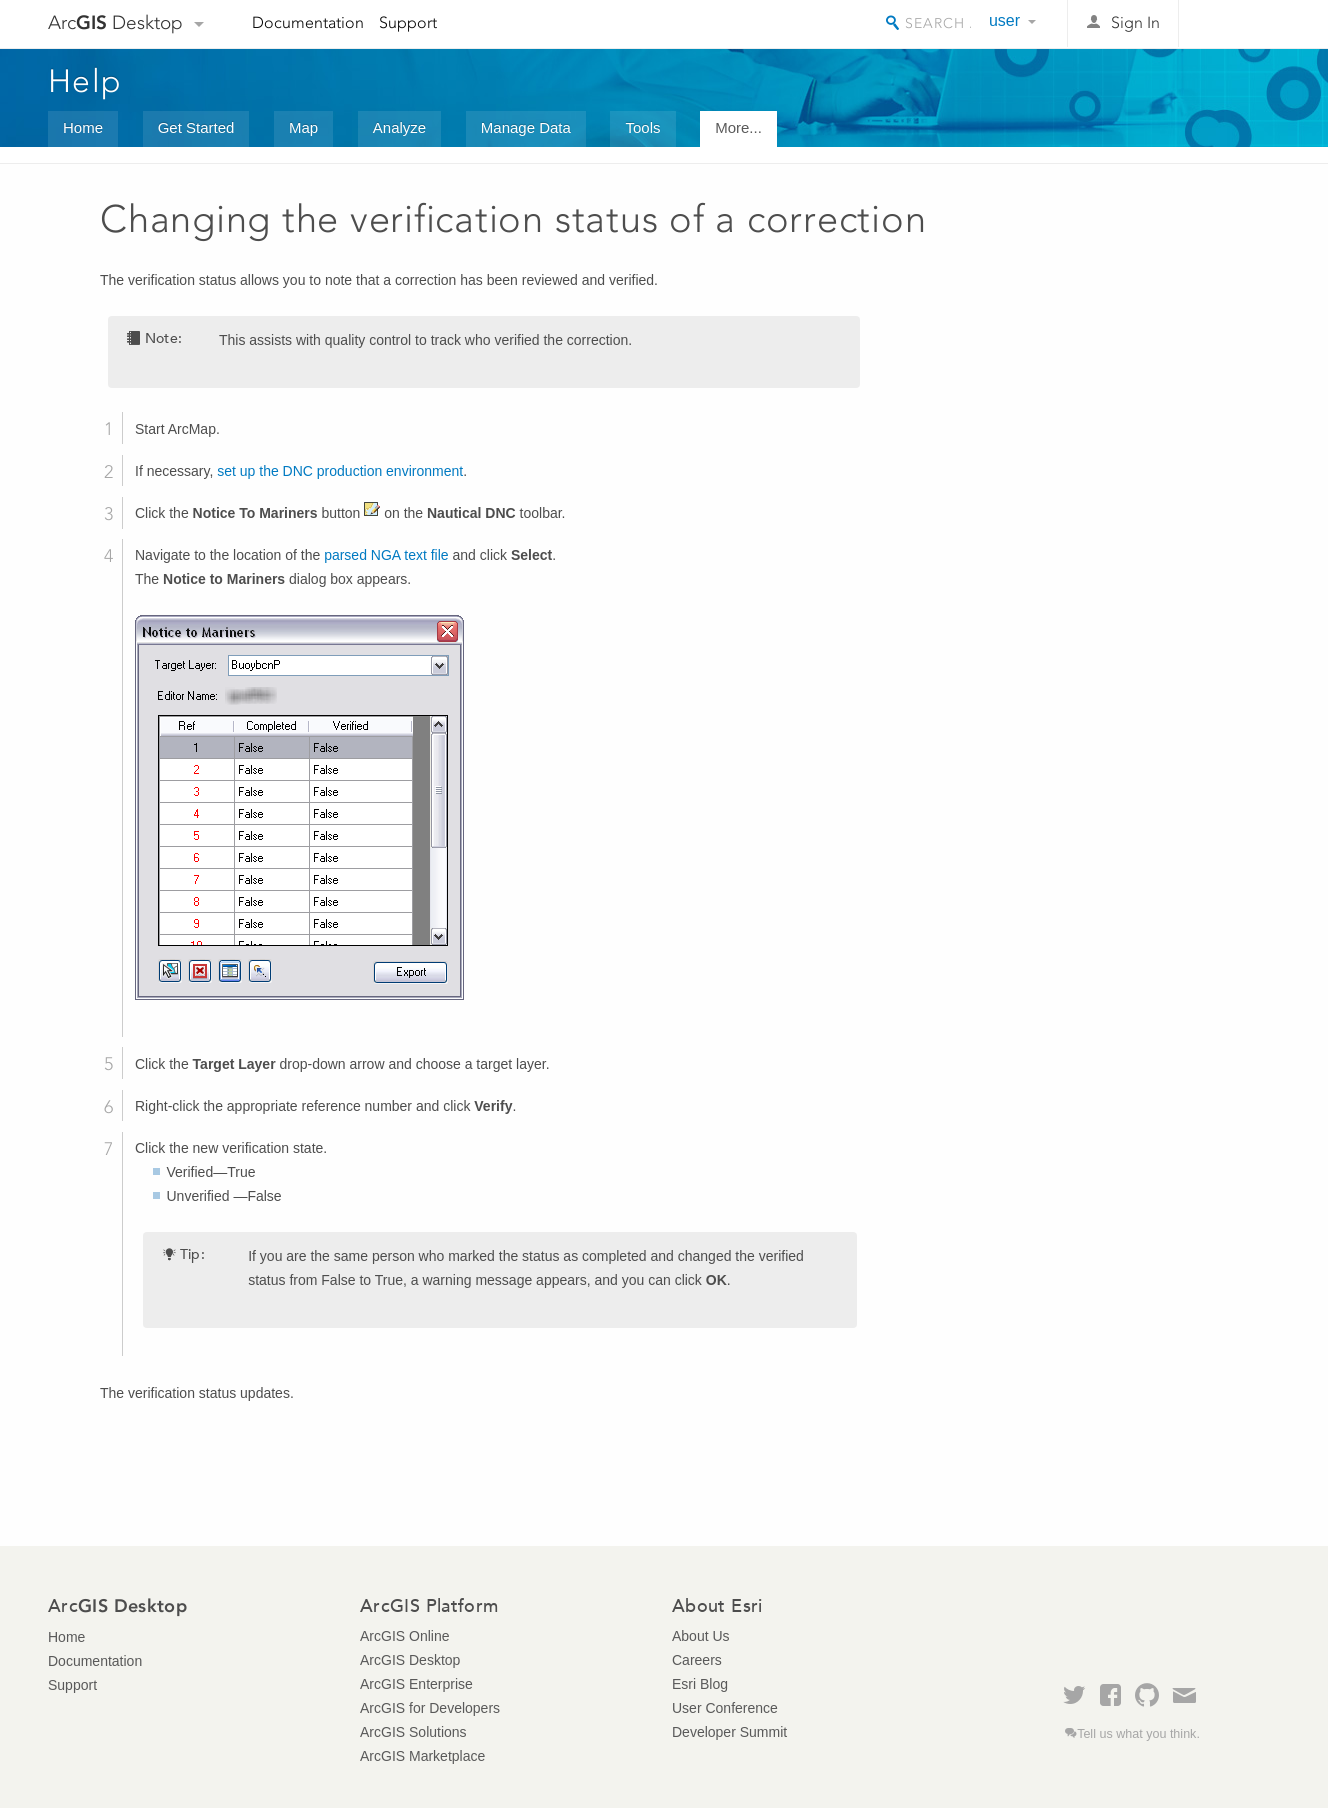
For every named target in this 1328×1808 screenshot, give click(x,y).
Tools (642, 127)
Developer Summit (729, 1732)
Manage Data (526, 127)
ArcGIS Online (404, 1636)
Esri (1237, 24)
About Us (701, 1636)
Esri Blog (700, 1684)
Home (83, 127)
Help (85, 81)
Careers (697, 1660)
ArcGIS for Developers (430, 1708)
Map (303, 127)
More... (738, 127)
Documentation (308, 22)
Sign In (1135, 22)
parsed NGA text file (386, 555)
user (1004, 20)
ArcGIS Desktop (410, 1660)
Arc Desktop (115, 22)
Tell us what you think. (1138, 1734)
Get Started (196, 127)
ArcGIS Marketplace (422, 1756)
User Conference (725, 1708)
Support (408, 22)
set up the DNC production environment (340, 471)
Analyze (399, 127)
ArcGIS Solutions (413, 1732)
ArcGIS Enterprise (416, 1684)
